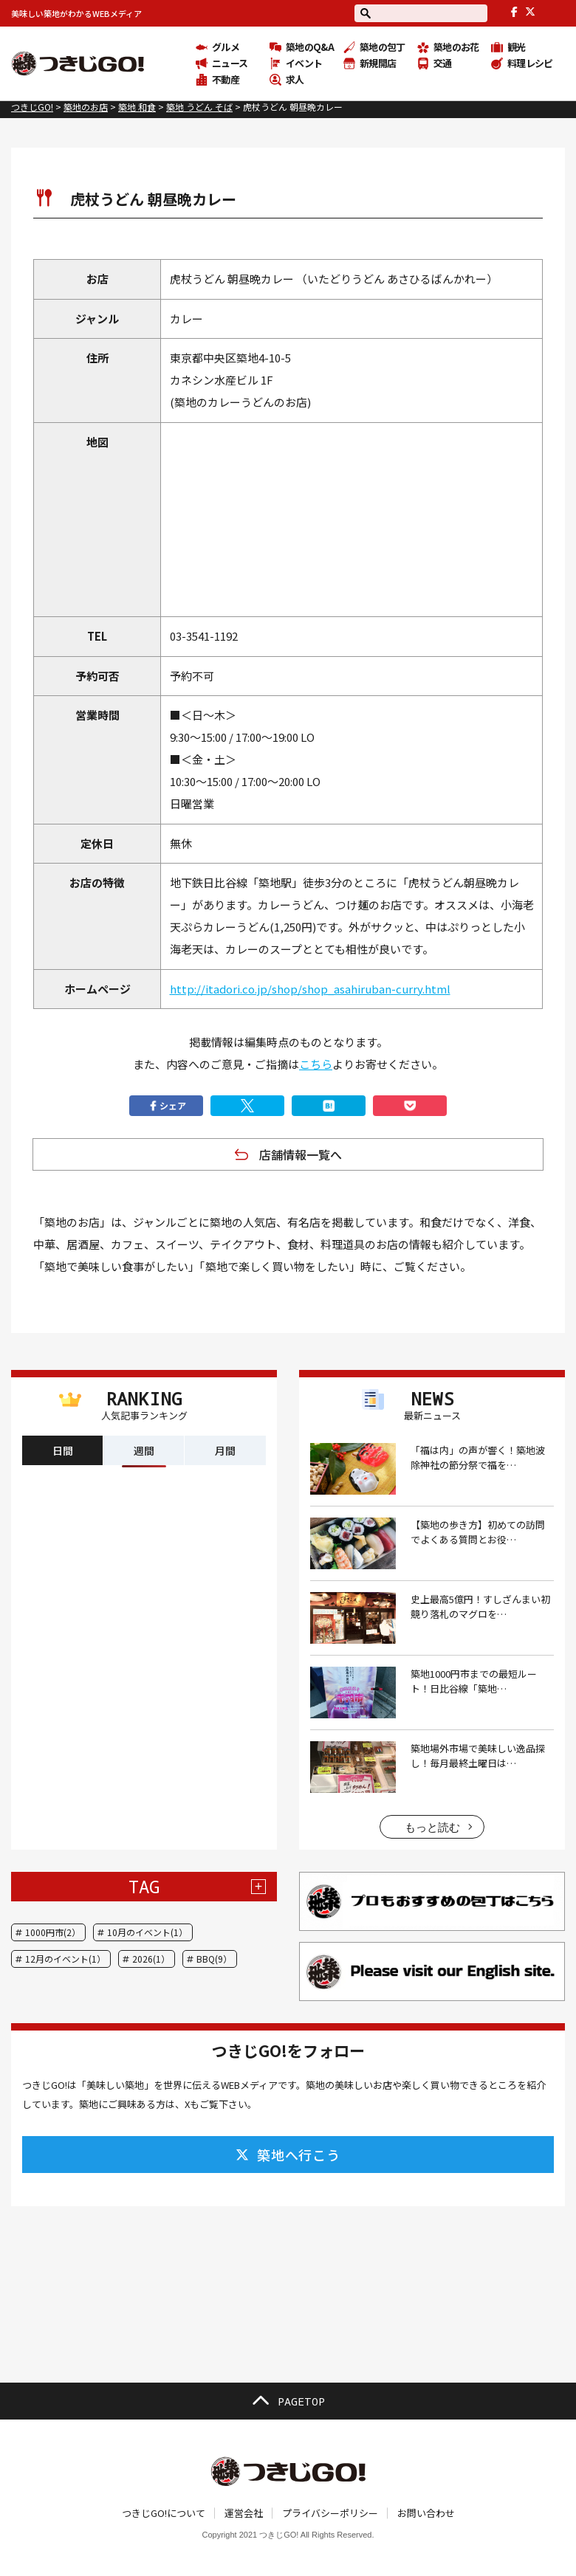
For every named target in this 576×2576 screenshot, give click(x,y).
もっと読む (432, 1827)
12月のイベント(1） (65, 1958)
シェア (166, 1105)
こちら (315, 1064)
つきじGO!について (163, 2513)
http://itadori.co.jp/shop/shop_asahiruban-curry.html (310, 988)
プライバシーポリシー (330, 2513)
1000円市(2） (52, 1932)
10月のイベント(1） (147, 1932)
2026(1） (151, 1958)
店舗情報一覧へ (300, 1154)
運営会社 (243, 2513)
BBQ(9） (214, 1958)
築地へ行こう (288, 2154)
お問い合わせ (426, 2513)
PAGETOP (288, 2401)
